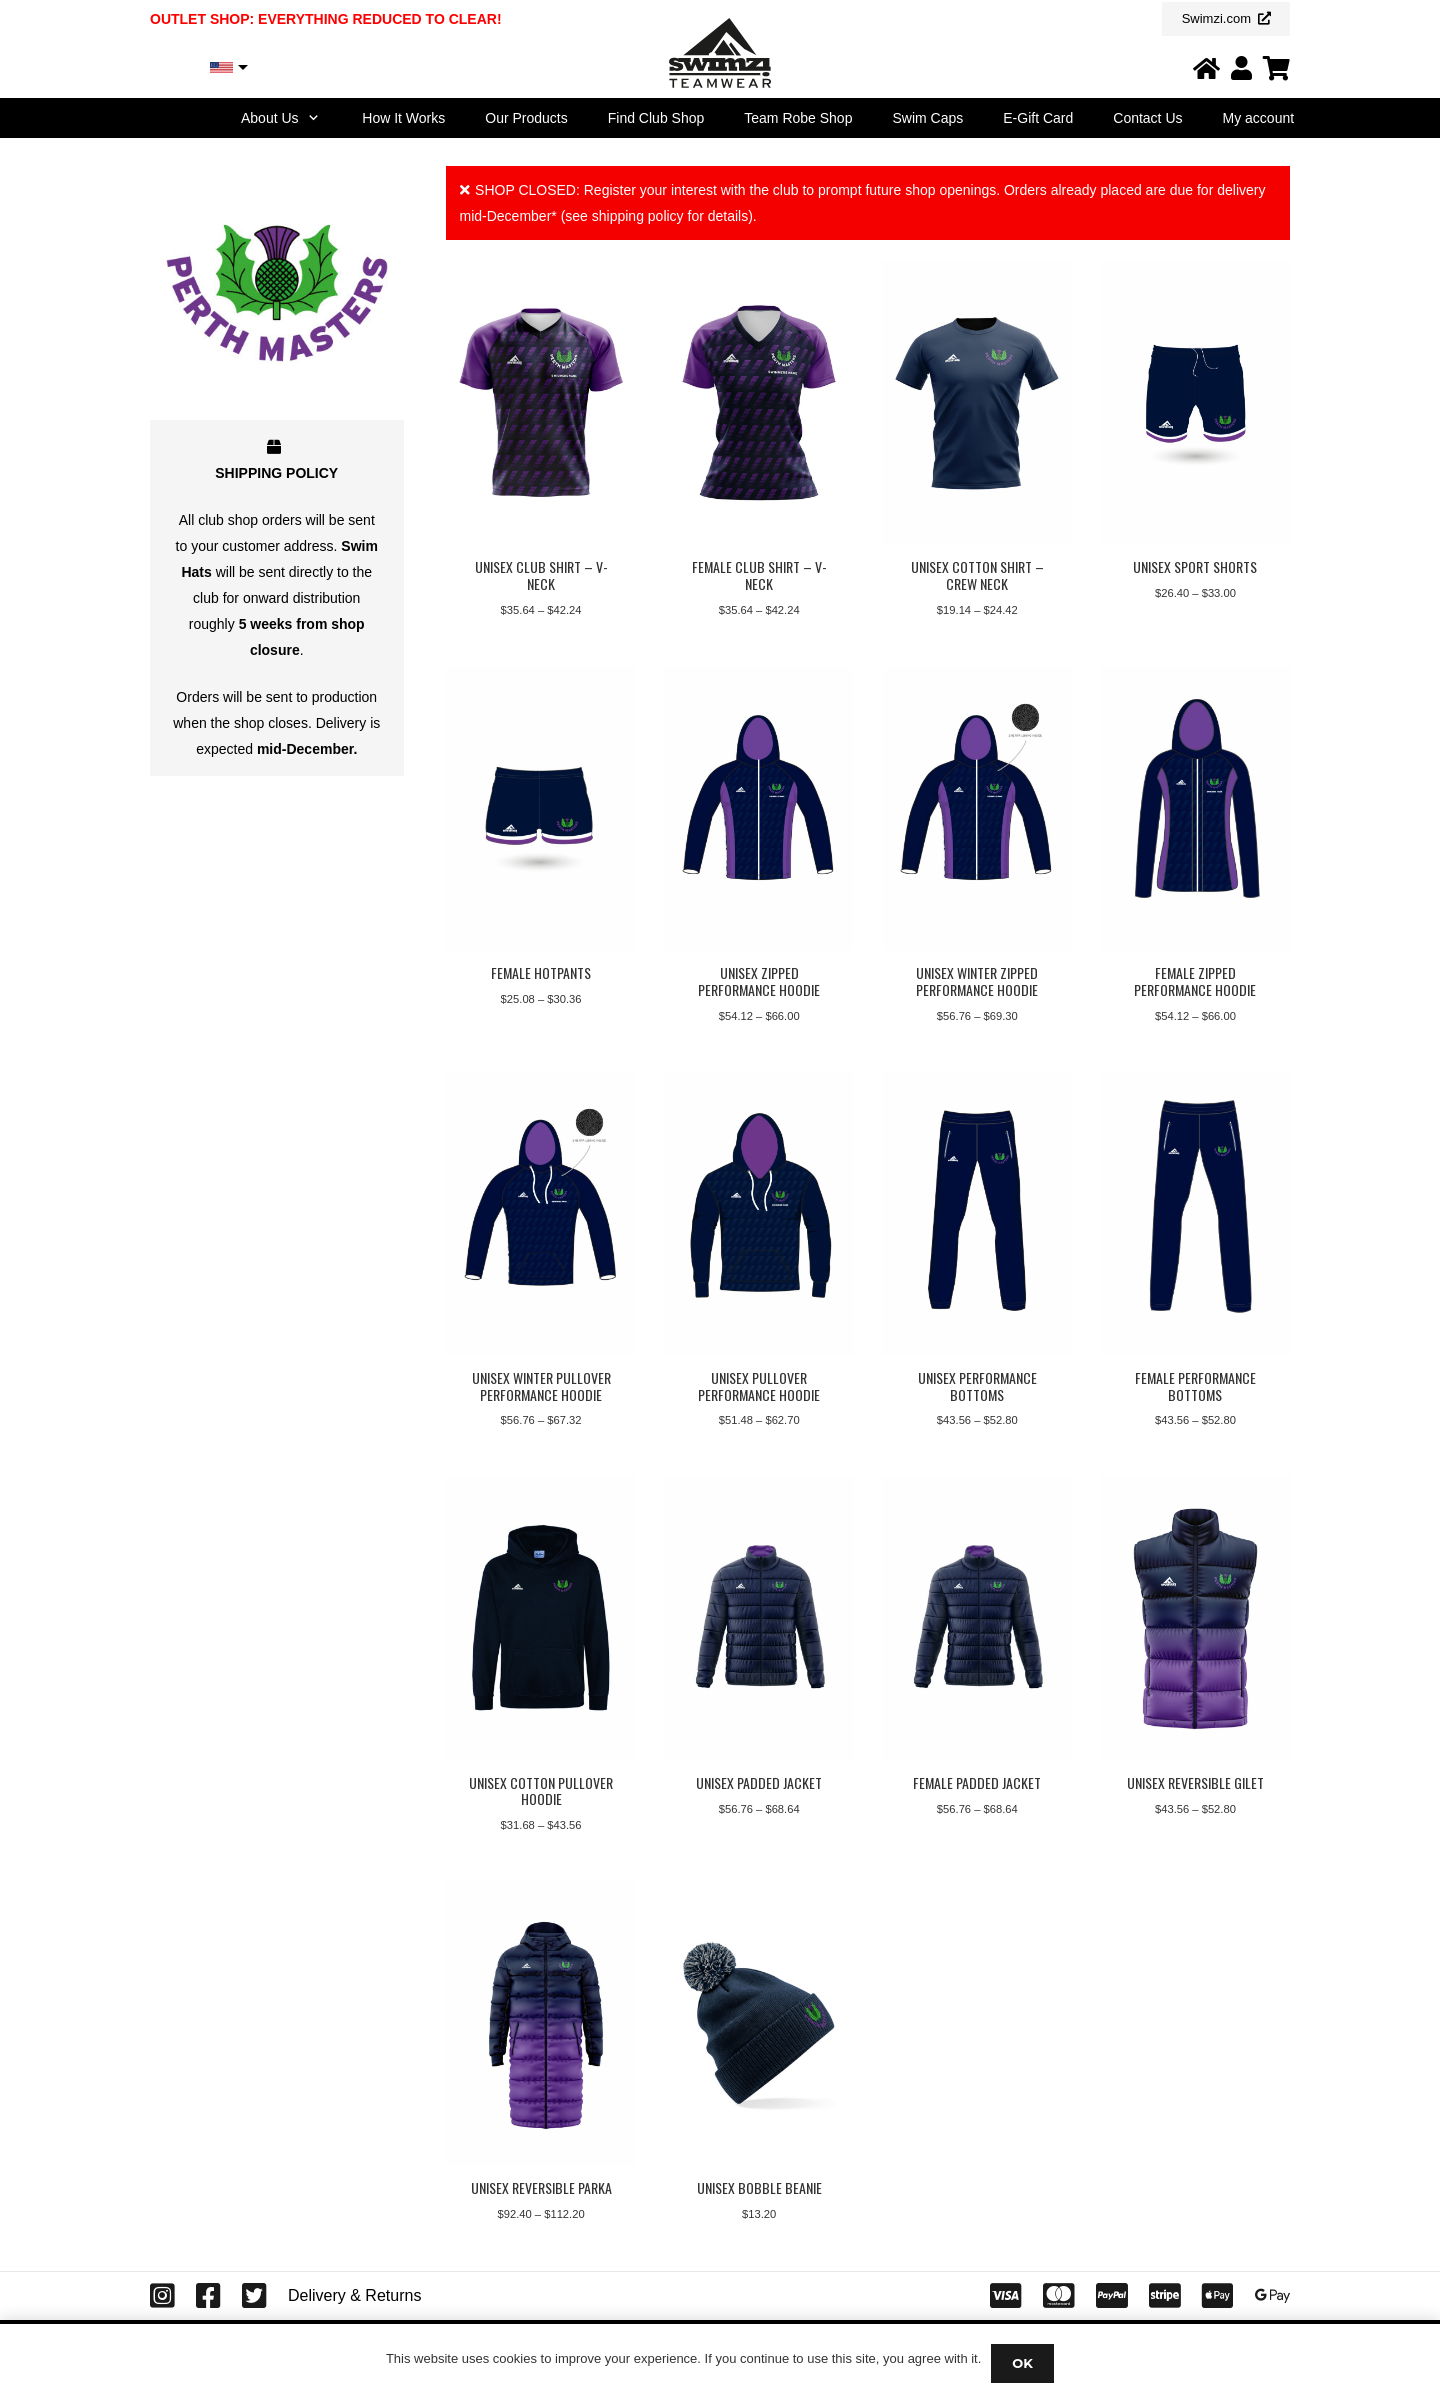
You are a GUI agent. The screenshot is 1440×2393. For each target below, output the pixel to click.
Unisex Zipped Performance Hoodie (759, 981)
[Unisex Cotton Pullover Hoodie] (541, 1618)
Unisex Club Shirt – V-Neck (540, 575)
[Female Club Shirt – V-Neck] (759, 402)
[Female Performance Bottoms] (1195, 1213)
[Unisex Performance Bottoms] (977, 1213)
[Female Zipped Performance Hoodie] (1195, 808)
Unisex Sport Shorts (1195, 566)
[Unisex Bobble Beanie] (759, 2024)
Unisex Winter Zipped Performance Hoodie (977, 981)
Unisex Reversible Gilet (1194, 1782)
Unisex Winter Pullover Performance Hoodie (540, 1386)
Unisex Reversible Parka (540, 2188)
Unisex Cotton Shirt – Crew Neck (976, 575)
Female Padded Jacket (977, 1782)
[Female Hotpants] (541, 808)
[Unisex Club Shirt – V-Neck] (541, 402)
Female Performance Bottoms (1194, 1386)
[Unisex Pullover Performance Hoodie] (759, 1213)
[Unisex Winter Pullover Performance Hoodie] (541, 1213)
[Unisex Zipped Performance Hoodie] (759, 808)
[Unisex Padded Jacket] (759, 1618)
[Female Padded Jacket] (977, 1618)
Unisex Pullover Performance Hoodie (759, 1386)
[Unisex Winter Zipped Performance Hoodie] (977, 808)
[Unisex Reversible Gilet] (1195, 1618)
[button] (311, 118)
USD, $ (182, 68)
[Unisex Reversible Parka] (541, 2024)
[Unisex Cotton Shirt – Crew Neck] (977, 402)
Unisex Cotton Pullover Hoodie (541, 1791)
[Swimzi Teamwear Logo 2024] (719, 53)
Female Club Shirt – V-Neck (758, 575)
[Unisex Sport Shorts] (1195, 402)
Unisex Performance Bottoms (976, 1386)
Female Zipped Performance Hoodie (1195, 981)
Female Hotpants (541, 972)
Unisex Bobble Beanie (758, 2188)
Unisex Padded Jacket (759, 1782)
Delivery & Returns (354, 2295)
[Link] (1206, 67)
